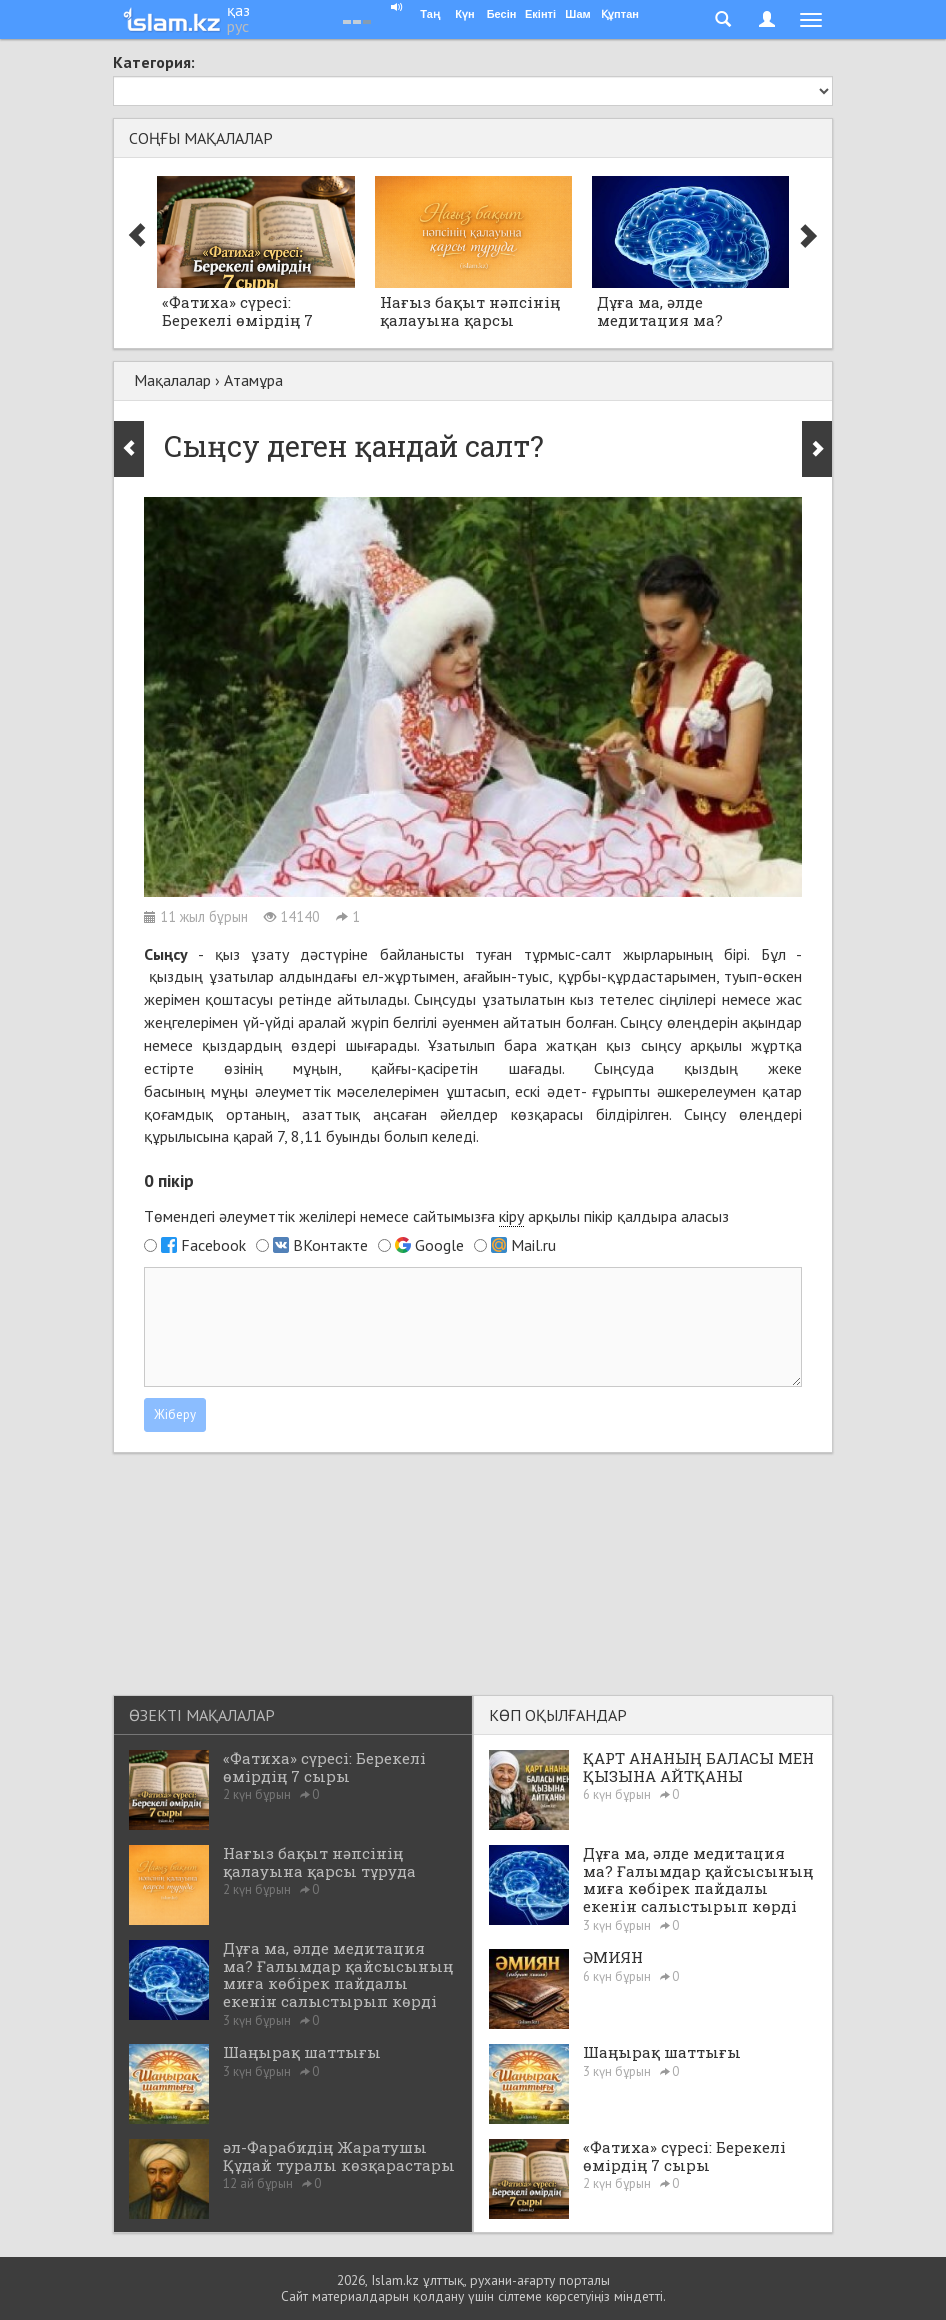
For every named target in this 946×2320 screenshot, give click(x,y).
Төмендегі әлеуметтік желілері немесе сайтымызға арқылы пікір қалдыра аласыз (436, 1216)
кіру (511, 1216)
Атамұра (253, 380)
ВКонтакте (330, 1245)
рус (238, 26)
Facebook (213, 1245)
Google (439, 1245)
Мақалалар (172, 380)
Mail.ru (533, 1245)
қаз (238, 10)
